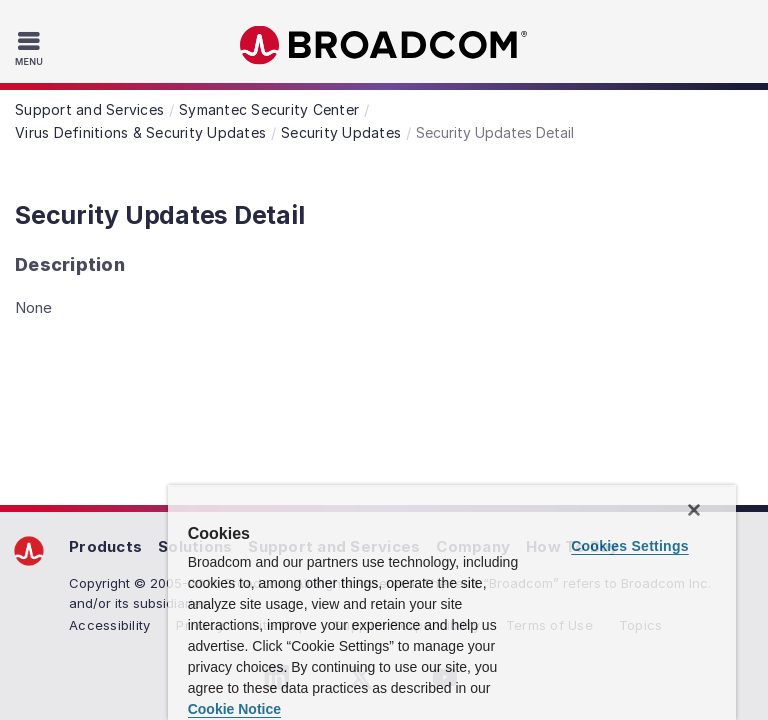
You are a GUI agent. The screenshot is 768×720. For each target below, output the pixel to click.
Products (105, 546)
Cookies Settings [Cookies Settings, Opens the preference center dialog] (630, 546)
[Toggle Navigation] (31, 48)
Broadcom (384, 45)
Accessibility (109, 625)
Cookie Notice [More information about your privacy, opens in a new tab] (234, 709)
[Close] (694, 510)
